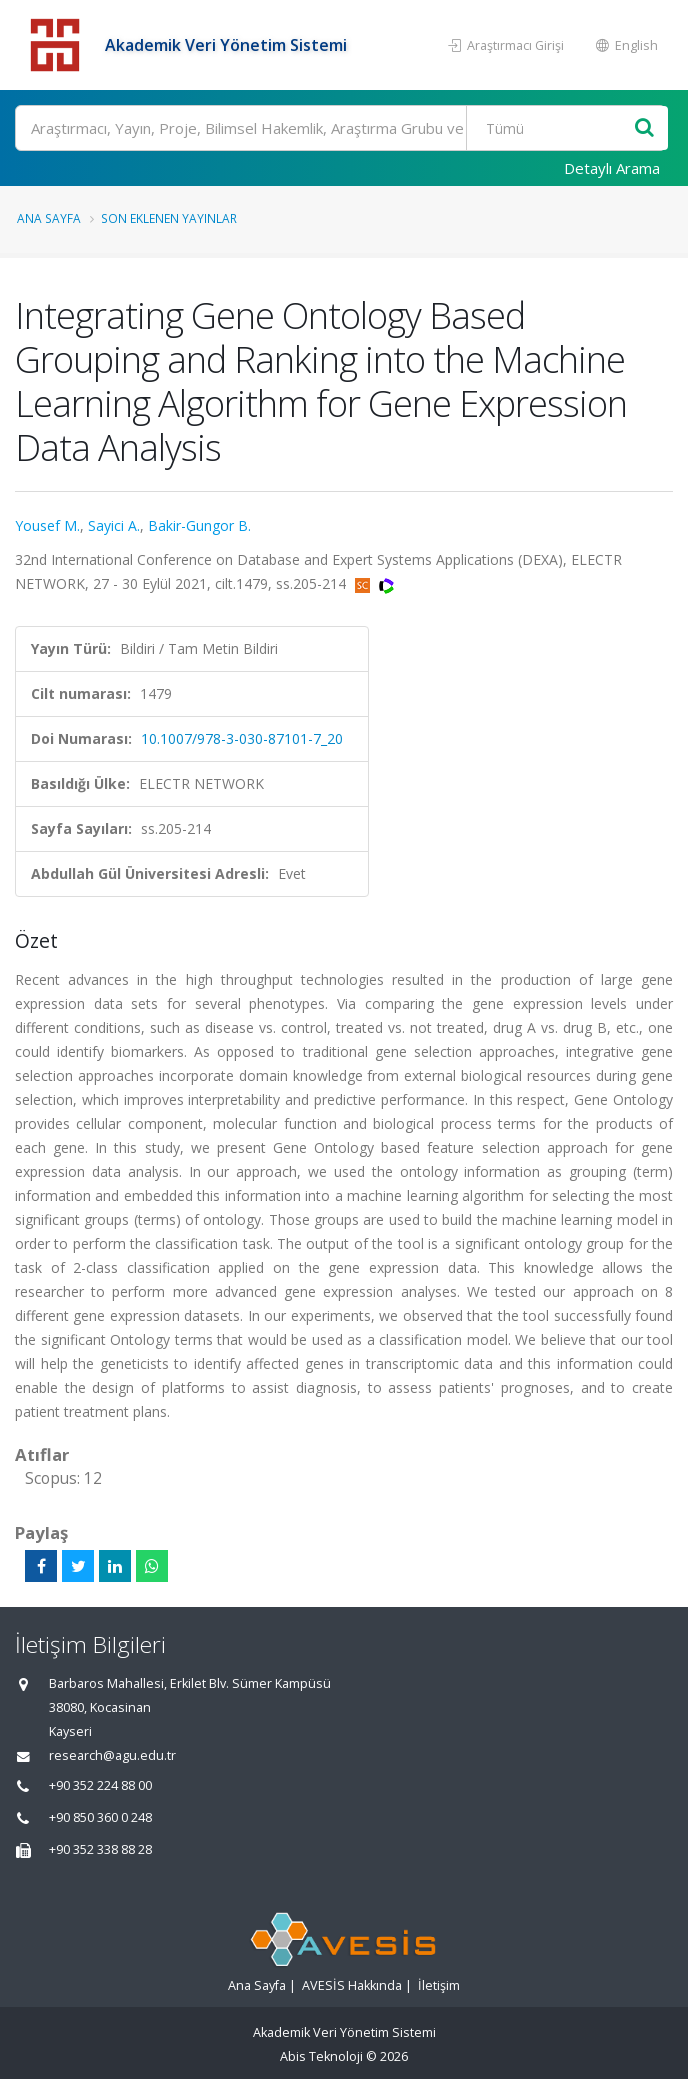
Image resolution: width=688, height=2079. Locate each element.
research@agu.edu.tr (112, 1755)
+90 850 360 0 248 (100, 1817)
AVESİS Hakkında (352, 1985)
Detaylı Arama (612, 168)
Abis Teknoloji (321, 2056)
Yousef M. (47, 525)
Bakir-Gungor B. (199, 525)
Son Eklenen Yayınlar (169, 218)
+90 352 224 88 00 (100, 1785)
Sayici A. (114, 525)
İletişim (439, 1985)
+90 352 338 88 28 (100, 1849)
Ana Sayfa (49, 218)
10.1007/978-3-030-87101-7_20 (242, 738)
